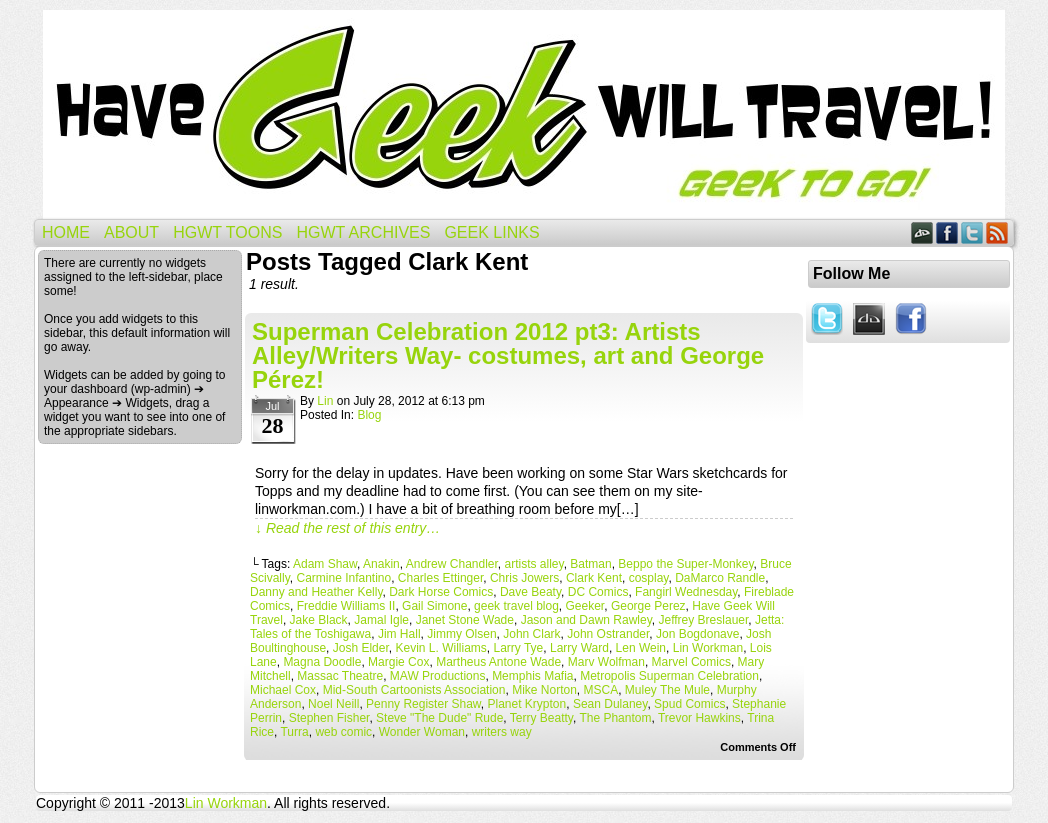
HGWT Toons (227, 232)
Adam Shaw (325, 564)
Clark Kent (594, 578)
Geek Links (491, 232)
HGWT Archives (363, 232)
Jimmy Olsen (461, 634)
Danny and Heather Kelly (316, 592)
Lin (325, 401)
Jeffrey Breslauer (703, 620)
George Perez (648, 606)
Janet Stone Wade (465, 620)
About (131, 232)
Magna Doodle (322, 662)
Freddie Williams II (346, 606)
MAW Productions (438, 676)
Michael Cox (283, 690)
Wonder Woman (422, 732)
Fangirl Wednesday (686, 592)
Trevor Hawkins (699, 718)
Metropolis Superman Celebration (669, 676)
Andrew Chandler (452, 564)
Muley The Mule (667, 690)
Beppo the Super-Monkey (685, 564)
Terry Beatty (541, 718)
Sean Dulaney (610, 704)
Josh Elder (361, 648)
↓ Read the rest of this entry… (347, 528)
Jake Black (319, 620)
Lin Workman (708, 648)
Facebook (947, 232)
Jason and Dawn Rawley (586, 620)
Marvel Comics (691, 662)
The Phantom (615, 718)
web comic (343, 732)
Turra (294, 732)
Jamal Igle (381, 620)
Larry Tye (518, 648)
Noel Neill (333, 704)
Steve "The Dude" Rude (439, 718)
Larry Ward (579, 648)
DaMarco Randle (720, 578)
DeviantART (922, 232)
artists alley (534, 564)
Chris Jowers (524, 578)
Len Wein (641, 648)
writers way (502, 732)
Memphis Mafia (532, 676)
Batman (590, 564)
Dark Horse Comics (441, 592)
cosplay (649, 578)
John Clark (531, 634)
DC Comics (598, 592)
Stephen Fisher (329, 718)
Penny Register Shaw (423, 704)
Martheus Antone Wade (498, 662)
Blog (369, 415)
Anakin (381, 564)
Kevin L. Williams (440, 648)
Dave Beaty (530, 592)
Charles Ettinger (440, 578)
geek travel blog (516, 606)
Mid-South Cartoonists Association (414, 690)
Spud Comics (689, 704)
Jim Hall (399, 634)
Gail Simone (434, 606)
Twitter (972, 232)
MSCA (601, 690)
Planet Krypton (526, 704)
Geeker (585, 606)
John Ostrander (608, 634)
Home (66, 232)
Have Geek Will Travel (524, 114)
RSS (997, 232)
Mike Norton (544, 690)
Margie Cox (398, 662)
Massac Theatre (340, 676)
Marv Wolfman (606, 662)
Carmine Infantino (343, 578)
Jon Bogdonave (697, 634)
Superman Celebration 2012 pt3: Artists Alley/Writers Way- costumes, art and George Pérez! (508, 355)
